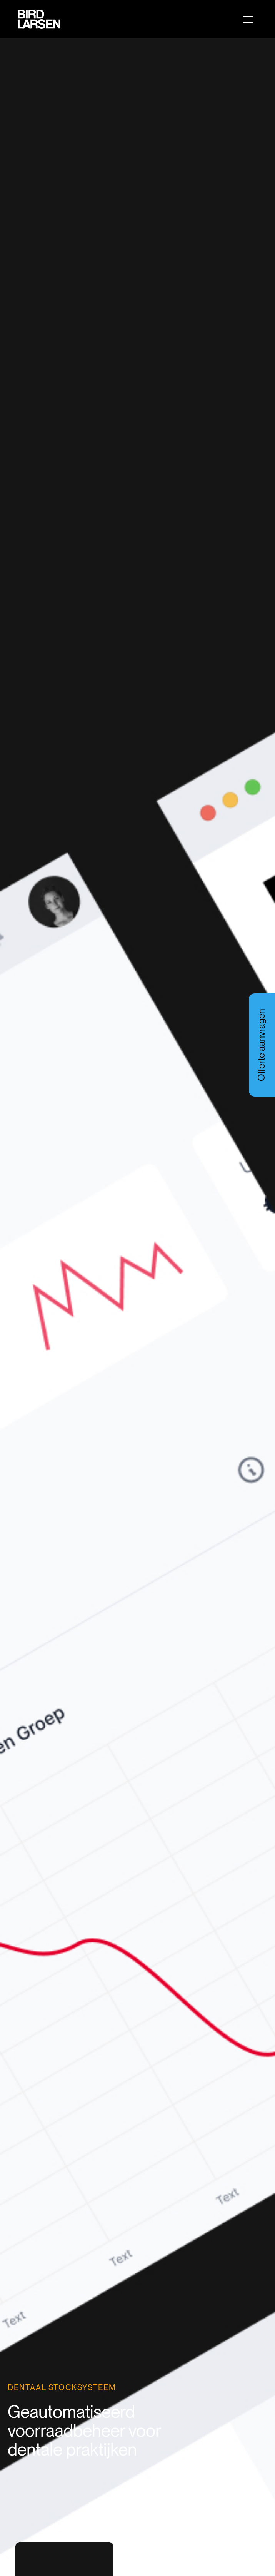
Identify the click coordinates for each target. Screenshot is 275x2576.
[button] (246, 19)
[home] (37, 19)
